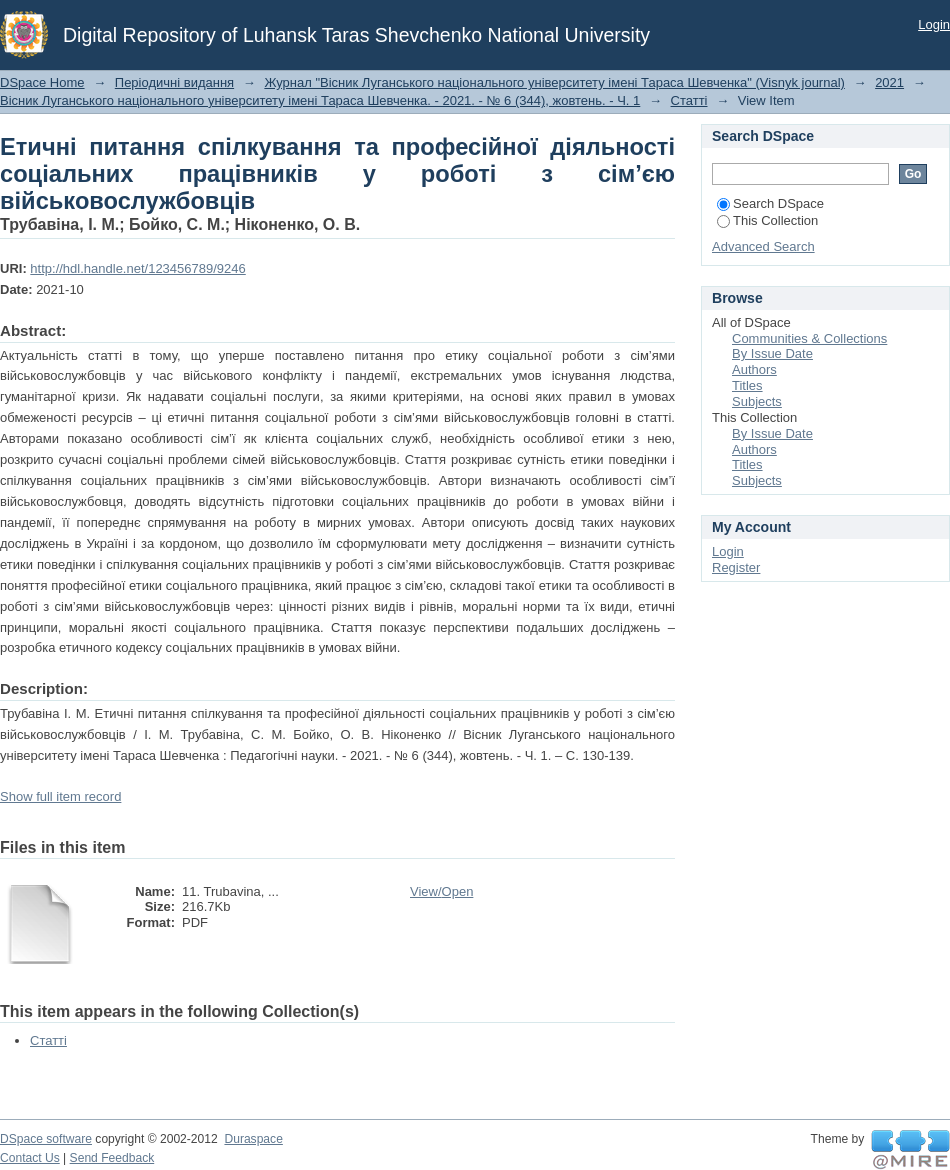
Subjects (757, 401)
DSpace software (46, 1139)
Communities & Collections (809, 338)
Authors (754, 369)
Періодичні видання (174, 82)
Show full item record (60, 796)
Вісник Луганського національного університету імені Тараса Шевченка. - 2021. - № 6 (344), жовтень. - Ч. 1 (320, 100)
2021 (889, 82)
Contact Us (30, 1158)
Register (736, 567)
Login (934, 24)
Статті (689, 100)
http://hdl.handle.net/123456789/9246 (137, 268)
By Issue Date (772, 353)
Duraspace (253, 1139)
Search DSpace (770, 203)
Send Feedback (112, 1158)
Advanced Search (763, 246)
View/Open (441, 891)
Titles (747, 385)
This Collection (767, 220)
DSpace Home (42, 82)
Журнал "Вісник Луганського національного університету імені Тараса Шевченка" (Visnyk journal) (554, 82)
